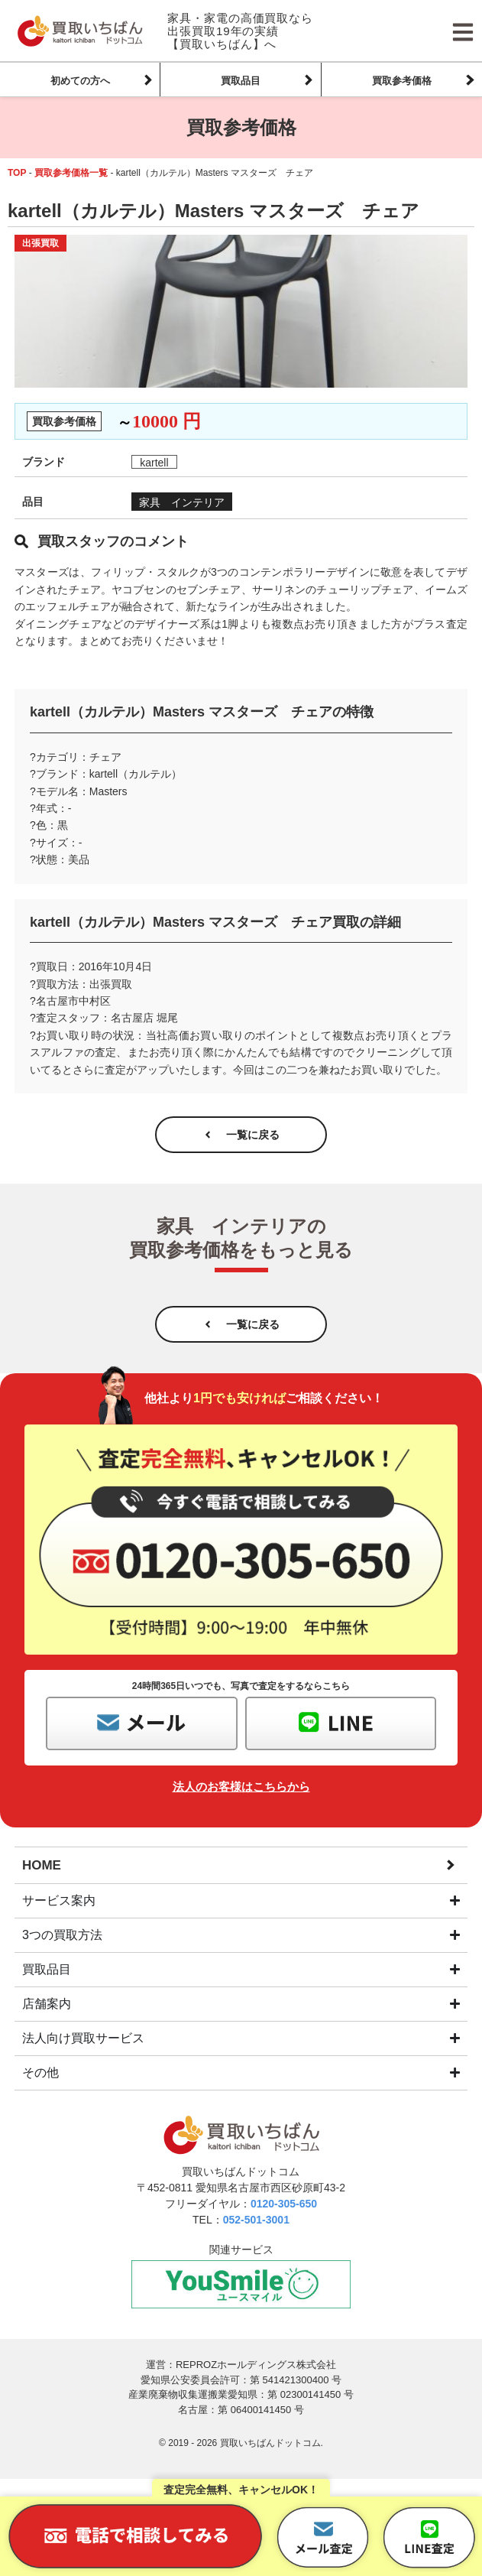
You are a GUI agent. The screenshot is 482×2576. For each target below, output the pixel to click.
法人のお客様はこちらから (241, 1786)
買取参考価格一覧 (71, 172)
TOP (17, 172)
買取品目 (240, 80)
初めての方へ (80, 80)
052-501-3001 (256, 2220)
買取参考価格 (402, 80)
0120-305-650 (284, 2204)
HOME (41, 1865)
